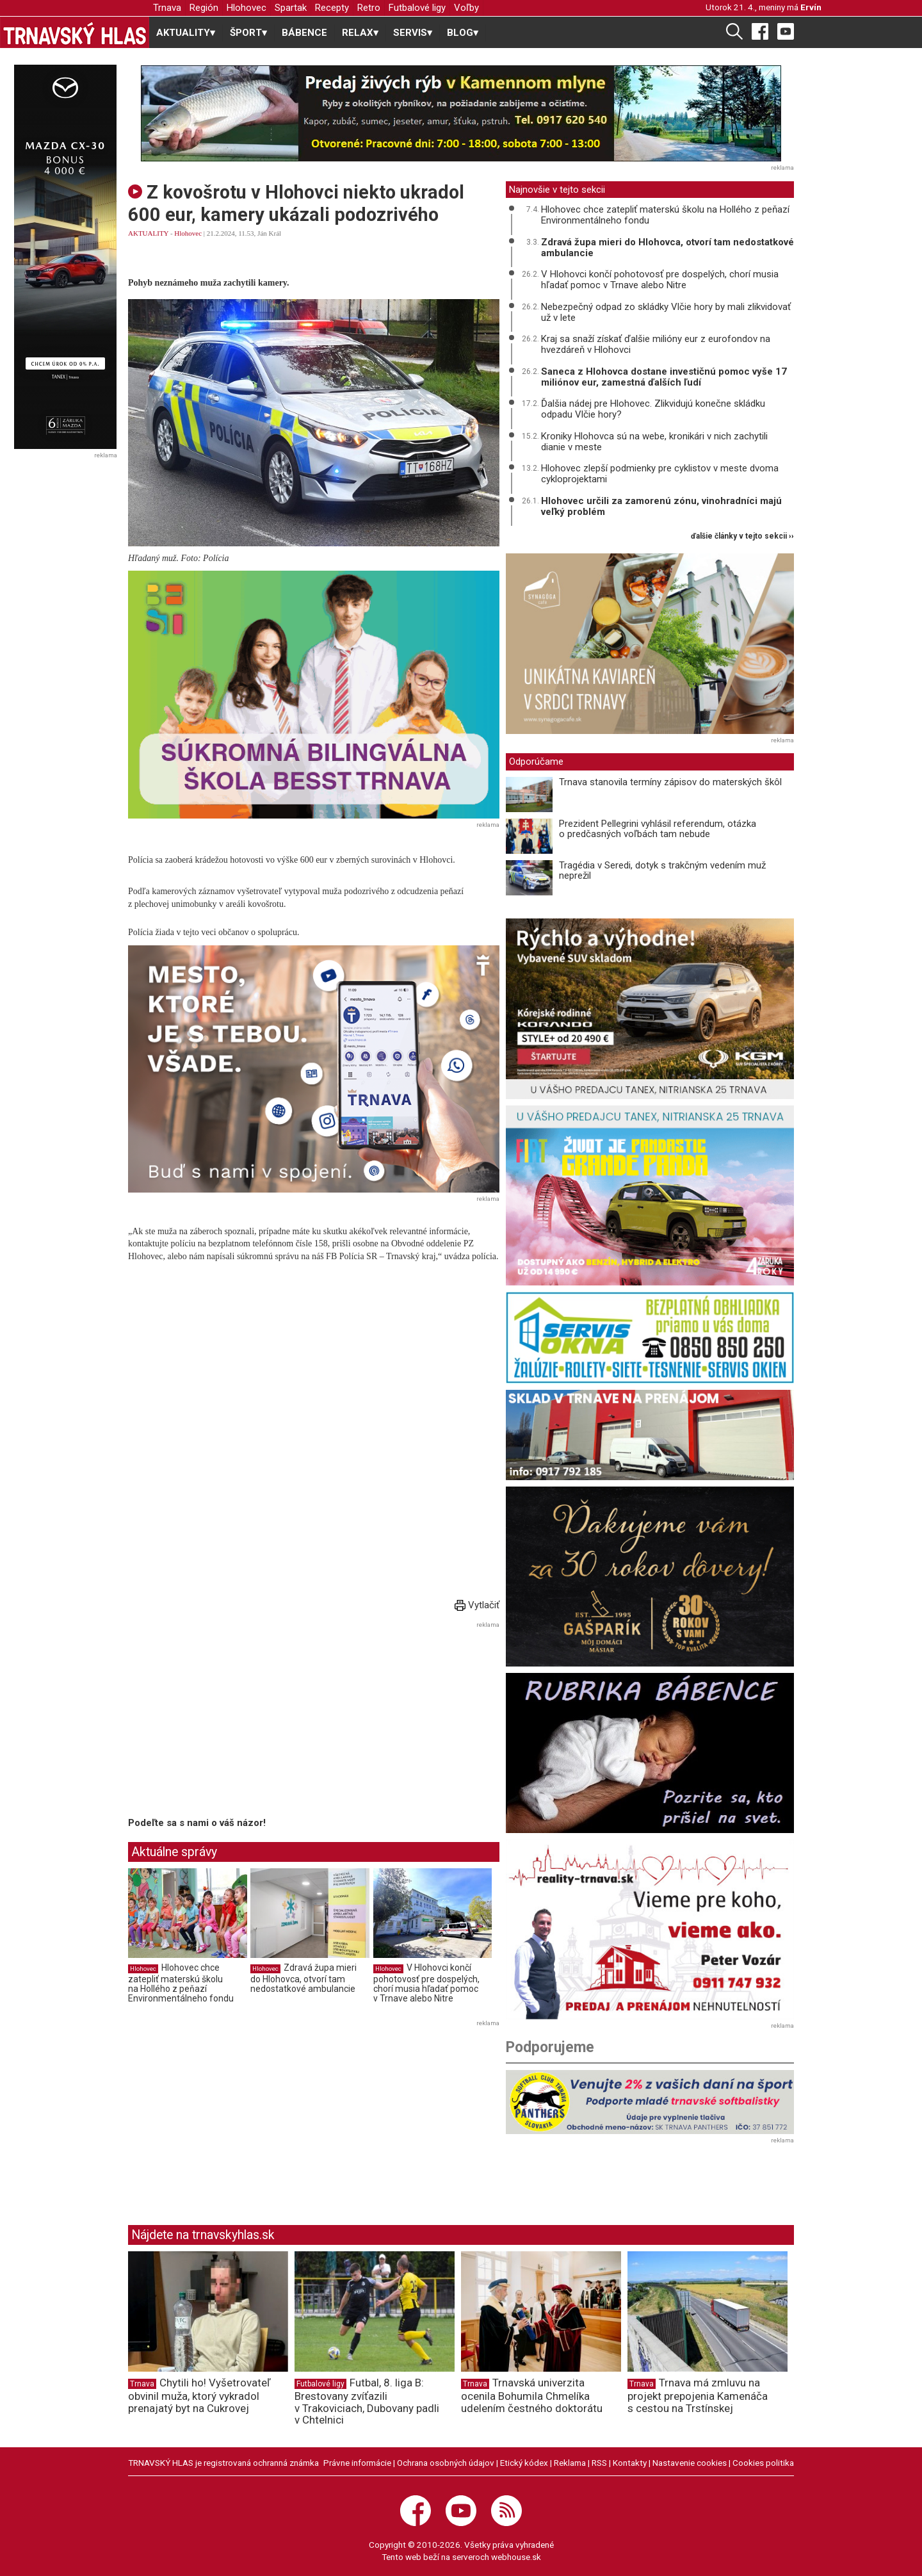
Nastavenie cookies (689, 2463)
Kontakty (630, 2463)
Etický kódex (524, 2463)
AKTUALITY (148, 233)
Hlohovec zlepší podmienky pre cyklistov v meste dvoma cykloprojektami (660, 473)
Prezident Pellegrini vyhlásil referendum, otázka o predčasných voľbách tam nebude (657, 829)
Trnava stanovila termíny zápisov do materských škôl (670, 782)
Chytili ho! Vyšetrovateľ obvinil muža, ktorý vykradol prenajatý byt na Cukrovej (199, 2395)
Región (204, 7)
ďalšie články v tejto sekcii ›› (742, 536)
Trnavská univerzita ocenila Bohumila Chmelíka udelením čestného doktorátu (532, 2395)
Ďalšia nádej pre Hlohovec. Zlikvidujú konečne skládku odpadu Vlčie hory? (653, 409)
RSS (599, 2463)
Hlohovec (246, 7)
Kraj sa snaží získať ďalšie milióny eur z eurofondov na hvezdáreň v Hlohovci (655, 344)
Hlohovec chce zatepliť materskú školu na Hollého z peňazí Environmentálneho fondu (181, 1983)
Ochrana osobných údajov (445, 2463)
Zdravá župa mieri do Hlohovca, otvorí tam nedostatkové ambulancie (303, 1978)
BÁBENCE (304, 32)
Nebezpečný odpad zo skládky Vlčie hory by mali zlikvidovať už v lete (666, 312)
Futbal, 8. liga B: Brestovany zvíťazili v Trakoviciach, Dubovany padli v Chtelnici (367, 2401)
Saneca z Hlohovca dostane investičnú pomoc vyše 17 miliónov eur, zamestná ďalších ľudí (664, 377)
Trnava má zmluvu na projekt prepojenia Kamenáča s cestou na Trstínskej (697, 2395)
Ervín (810, 7)
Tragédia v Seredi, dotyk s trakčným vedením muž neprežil (662, 871)
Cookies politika (763, 2463)
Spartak (291, 7)
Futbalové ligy (417, 7)
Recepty (332, 7)
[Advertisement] (235, 1721)
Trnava (167, 7)
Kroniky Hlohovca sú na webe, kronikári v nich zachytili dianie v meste (654, 441)
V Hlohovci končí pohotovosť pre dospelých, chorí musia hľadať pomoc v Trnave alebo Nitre (426, 1983)
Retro (368, 7)
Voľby (466, 7)
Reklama (570, 2463)
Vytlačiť (477, 1605)
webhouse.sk (516, 2557)
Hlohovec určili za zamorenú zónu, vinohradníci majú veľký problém (661, 506)
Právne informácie (357, 2463)
